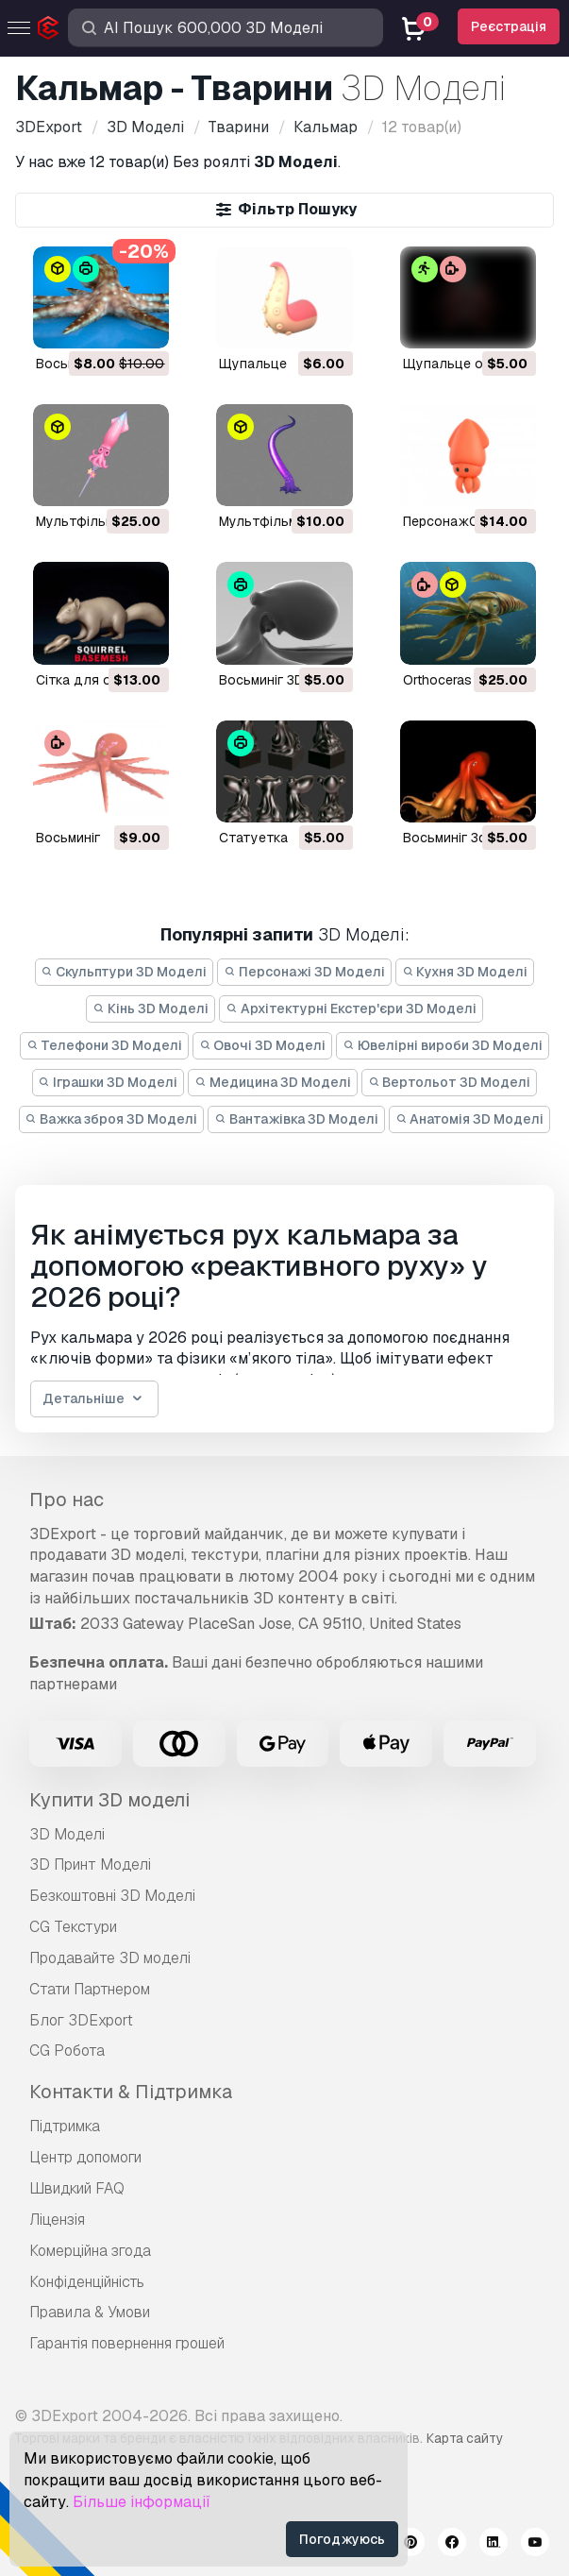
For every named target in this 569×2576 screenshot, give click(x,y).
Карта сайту (465, 2438)
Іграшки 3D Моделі (108, 1082)
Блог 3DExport (81, 2020)
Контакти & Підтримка (130, 2091)
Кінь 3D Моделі (150, 1008)
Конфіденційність (86, 2282)
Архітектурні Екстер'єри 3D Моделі (351, 1008)
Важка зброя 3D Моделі (111, 1118)
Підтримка (64, 2126)
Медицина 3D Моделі (272, 1082)
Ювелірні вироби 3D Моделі (443, 1045)
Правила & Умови (89, 2312)
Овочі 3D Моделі (262, 1045)
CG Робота (67, 2050)
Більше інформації (141, 2502)
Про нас (66, 1499)
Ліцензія (57, 2219)
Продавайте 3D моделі (110, 1958)
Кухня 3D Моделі (465, 971)
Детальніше (94, 1399)
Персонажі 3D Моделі (304, 971)
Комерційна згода (90, 2251)
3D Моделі (67, 1834)
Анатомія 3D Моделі (469, 1118)
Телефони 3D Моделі (104, 1045)
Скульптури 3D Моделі (125, 971)
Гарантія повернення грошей (127, 2343)
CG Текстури (73, 1927)
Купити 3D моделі (109, 1800)
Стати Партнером (89, 1989)
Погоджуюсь (342, 2539)
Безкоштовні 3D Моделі (112, 1896)
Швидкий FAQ (77, 2188)
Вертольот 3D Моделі (449, 1082)
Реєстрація (508, 26)
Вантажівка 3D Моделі (296, 1118)
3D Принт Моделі (90, 1864)
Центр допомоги (85, 2157)
